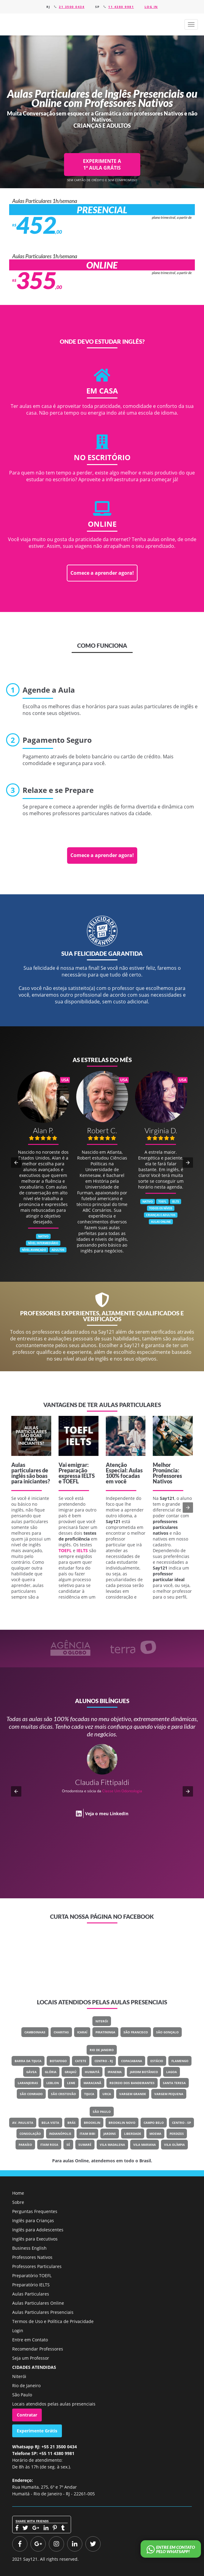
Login (17, 2330)
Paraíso (25, 2144)
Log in (151, 7)
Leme (71, 2083)
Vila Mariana (144, 2144)
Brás (71, 2122)
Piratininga (105, 2032)
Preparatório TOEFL (32, 2275)
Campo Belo (154, 2122)
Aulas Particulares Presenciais (42, 2312)
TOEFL (71, 1481)
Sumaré (84, 2144)
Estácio (156, 2061)
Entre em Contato (30, 2340)
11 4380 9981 (121, 7)
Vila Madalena (112, 2144)
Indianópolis (60, 2133)
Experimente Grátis (37, 2431)
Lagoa (171, 2072)
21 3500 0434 (71, 7)
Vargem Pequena (168, 2094)
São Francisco (135, 2032)
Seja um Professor (30, 2358)
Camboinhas (34, 2032)
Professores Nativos (32, 2257)
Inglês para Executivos (35, 2239)
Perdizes (177, 2133)
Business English (29, 2248)
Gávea (31, 2072)
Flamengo (179, 2061)
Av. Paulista (22, 2122)
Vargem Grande (132, 2094)
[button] (191, 24)
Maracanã (92, 2083)
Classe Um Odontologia (122, 1791)
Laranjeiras (28, 2083)
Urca (106, 2094)
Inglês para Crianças (33, 2220)
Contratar (27, 2415)
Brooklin (92, 2122)
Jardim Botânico (144, 2072)
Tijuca (89, 2094)
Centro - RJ (104, 2061)
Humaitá (92, 2072)
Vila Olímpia (174, 2144)
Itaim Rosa (49, 2144)
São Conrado (31, 2094)
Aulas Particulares (30, 2294)
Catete (80, 2061)
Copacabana (131, 2061)
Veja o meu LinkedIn (106, 1813)
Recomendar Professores (37, 2349)
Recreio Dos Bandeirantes (132, 2083)
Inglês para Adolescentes (37, 2230)
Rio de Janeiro (102, 2050)
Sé (68, 2144)
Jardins (109, 2133)
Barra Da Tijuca (28, 2061)
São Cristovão (63, 2094)
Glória (50, 2072)
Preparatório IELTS (31, 2285)
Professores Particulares (37, 2266)
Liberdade (132, 2133)
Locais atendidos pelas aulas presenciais (53, 2404)
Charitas (61, 2032)
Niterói (101, 2021)
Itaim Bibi (87, 2133)
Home (18, 2193)
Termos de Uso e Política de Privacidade (53, 2321)
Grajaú (71, 2072)
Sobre (18, 2202)
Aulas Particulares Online (38, 2303)
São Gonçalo (167, 2032)
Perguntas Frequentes (34, 2211)
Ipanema (115, 2072)
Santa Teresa (174, 2083)
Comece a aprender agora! (102, 573)
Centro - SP (181, 2122)
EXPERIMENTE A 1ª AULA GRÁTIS (102, 164)
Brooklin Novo (122, 2122)
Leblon (52, 2083)
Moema (155, 2133)
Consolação (30, 2133)
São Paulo (102, 2111)
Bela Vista (50, 2122)
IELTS (88, 1475)
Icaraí (82, 2032)
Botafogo (58, 2061)
